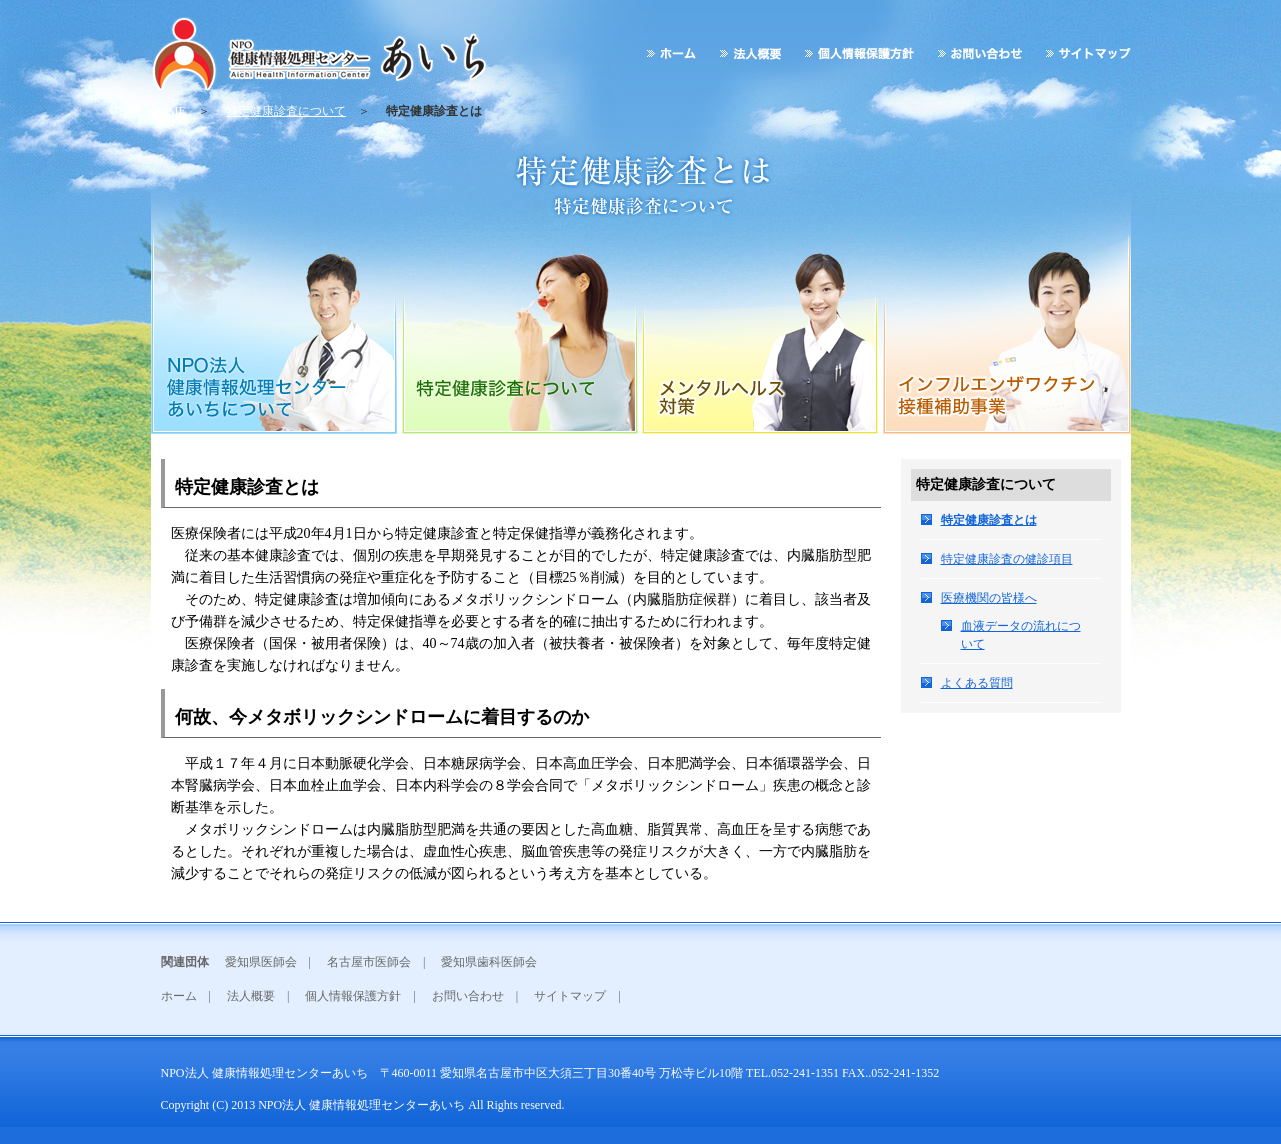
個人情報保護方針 (353, 996)
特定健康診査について (286, 111)
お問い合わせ (468, 996)
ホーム (179, 996)
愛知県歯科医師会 (489, 962)
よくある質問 (977, 683)
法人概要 (251, 996)
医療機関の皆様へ (989, 598)
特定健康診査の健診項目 (1007, 559)
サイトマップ (570, 996)
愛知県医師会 (261, 962)
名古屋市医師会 (369, 962)
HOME (168, 111)
